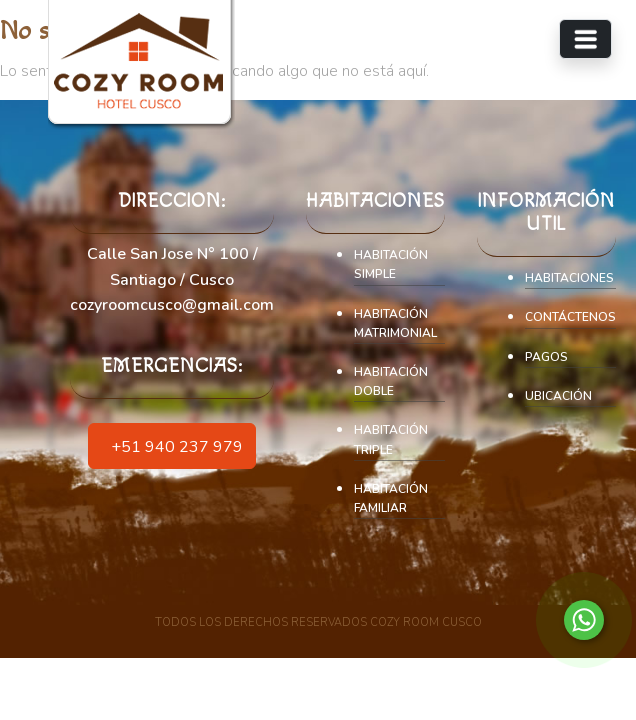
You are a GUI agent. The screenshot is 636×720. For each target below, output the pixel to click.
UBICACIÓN (558, 396)
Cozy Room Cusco (426, 622)
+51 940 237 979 (172, 445)
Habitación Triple (391, 439)
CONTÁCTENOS (570, 317)
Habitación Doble (391, 381)
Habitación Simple (391, 264)
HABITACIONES (569, 278)
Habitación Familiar (391, 498)
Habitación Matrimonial (395, 323)
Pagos (546, 357)
